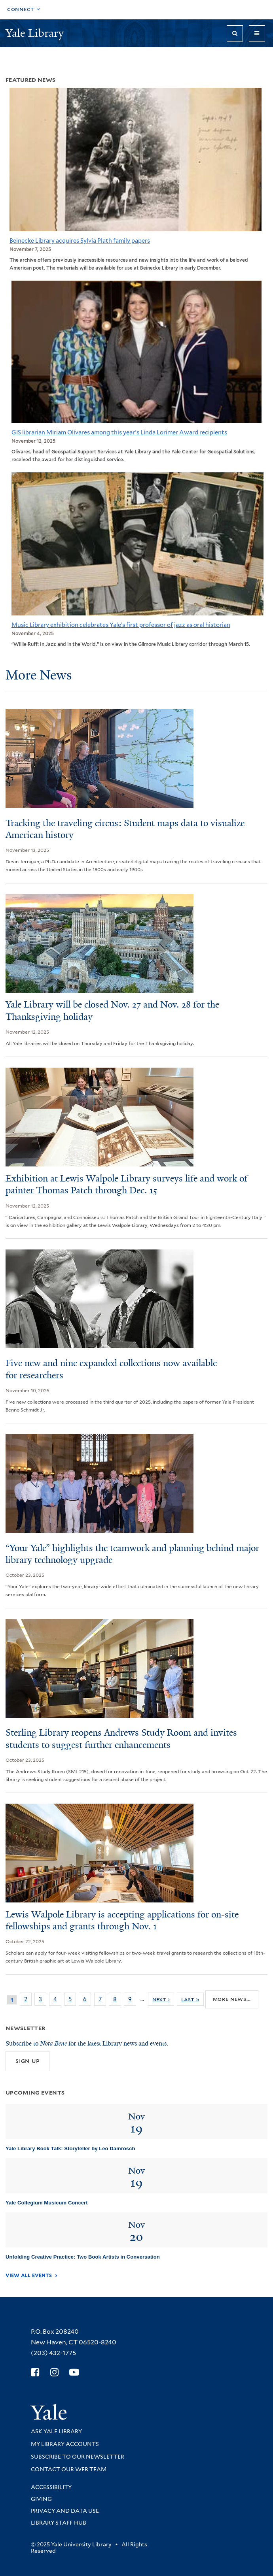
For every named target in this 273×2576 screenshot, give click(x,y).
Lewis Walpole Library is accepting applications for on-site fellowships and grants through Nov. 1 (122, 1920)
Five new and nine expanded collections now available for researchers (111, 1369)
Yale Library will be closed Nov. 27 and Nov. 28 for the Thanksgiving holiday (112, 1010)
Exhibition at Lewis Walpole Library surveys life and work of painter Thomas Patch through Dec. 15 (127, 1184)
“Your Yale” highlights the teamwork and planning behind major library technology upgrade (132, 1554)
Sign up (27, 2061)
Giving (41, 2499)
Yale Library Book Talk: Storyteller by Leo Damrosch (70, 2148)
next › (161, 1999)
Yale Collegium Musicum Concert (47, 2203)
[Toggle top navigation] (23, 9)
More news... (232, 1999)
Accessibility (51, 2487)
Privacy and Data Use (65, 2511)
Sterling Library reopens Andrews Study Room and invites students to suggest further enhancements (121, 1739)
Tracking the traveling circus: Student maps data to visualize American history (125, 829)
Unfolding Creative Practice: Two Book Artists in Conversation (83, 2257)
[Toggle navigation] (257, 33)
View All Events (29, 2275)
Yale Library (36, 33)
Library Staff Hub (58, 2522)
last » (190, 1999)
